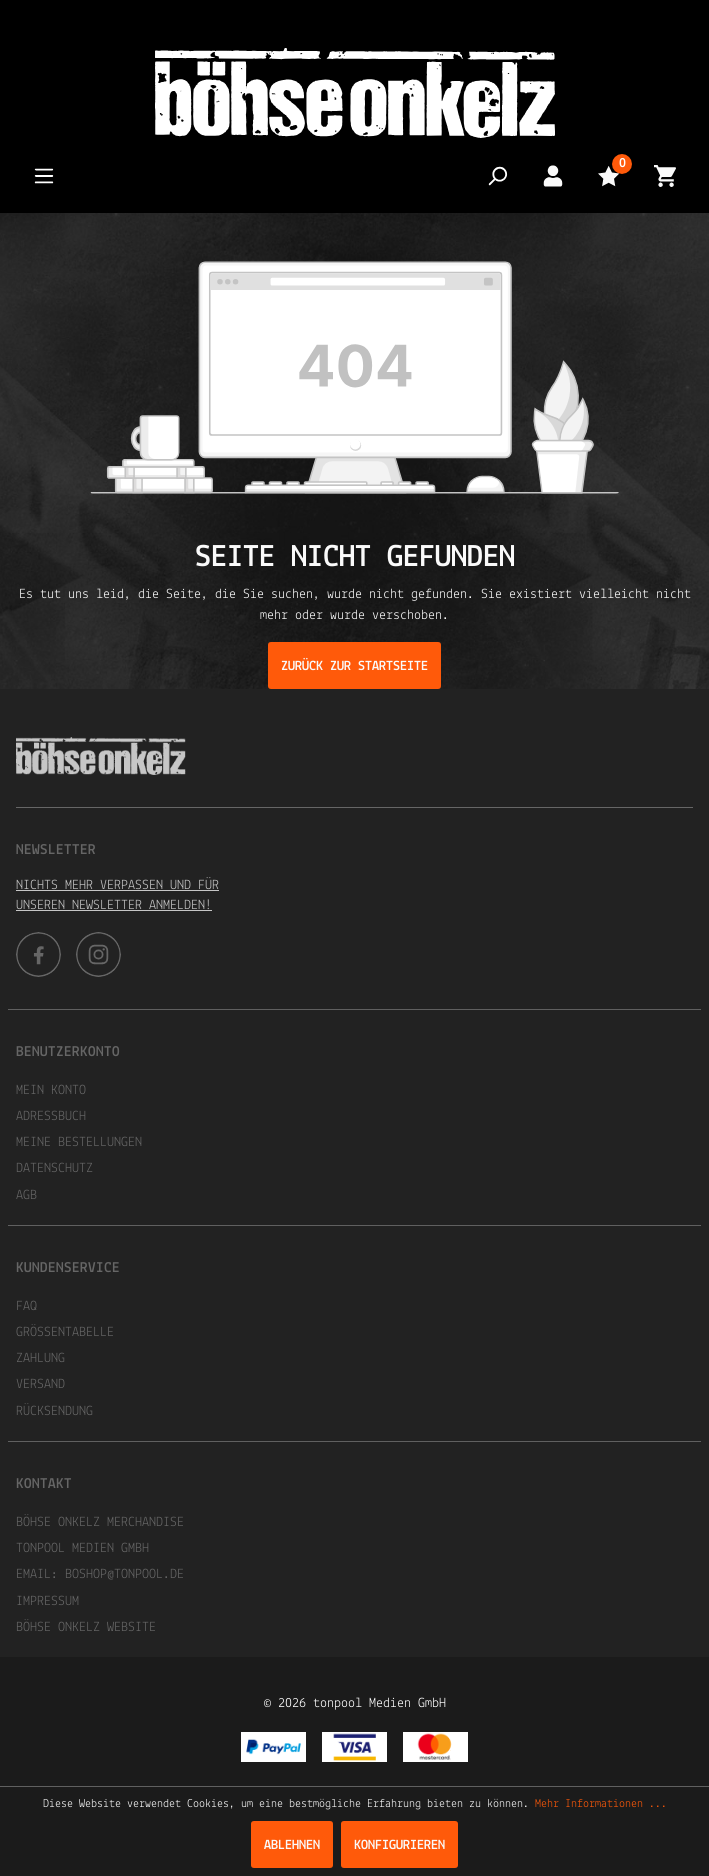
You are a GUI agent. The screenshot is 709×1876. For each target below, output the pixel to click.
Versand (40, 1384)
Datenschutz (54, 1168)
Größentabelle (65, 1332)
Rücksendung (54, 1411)
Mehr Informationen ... (601, 1804)
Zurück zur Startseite (354, 666)
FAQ (26, 1306)
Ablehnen (292, 1845)
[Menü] (44, 175)
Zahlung (40, 1358)
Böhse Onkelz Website (86, 1627)
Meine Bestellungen (79, 1142)
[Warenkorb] (665, 175)
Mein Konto (51, 1090)
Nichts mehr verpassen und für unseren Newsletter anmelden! (117, 895)
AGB (26, 1195)
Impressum (47, 1601)
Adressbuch (51, 1116)
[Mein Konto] (553, 175)
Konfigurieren (399, 1845)
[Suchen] (497, 175)
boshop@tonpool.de (124, 1574)
